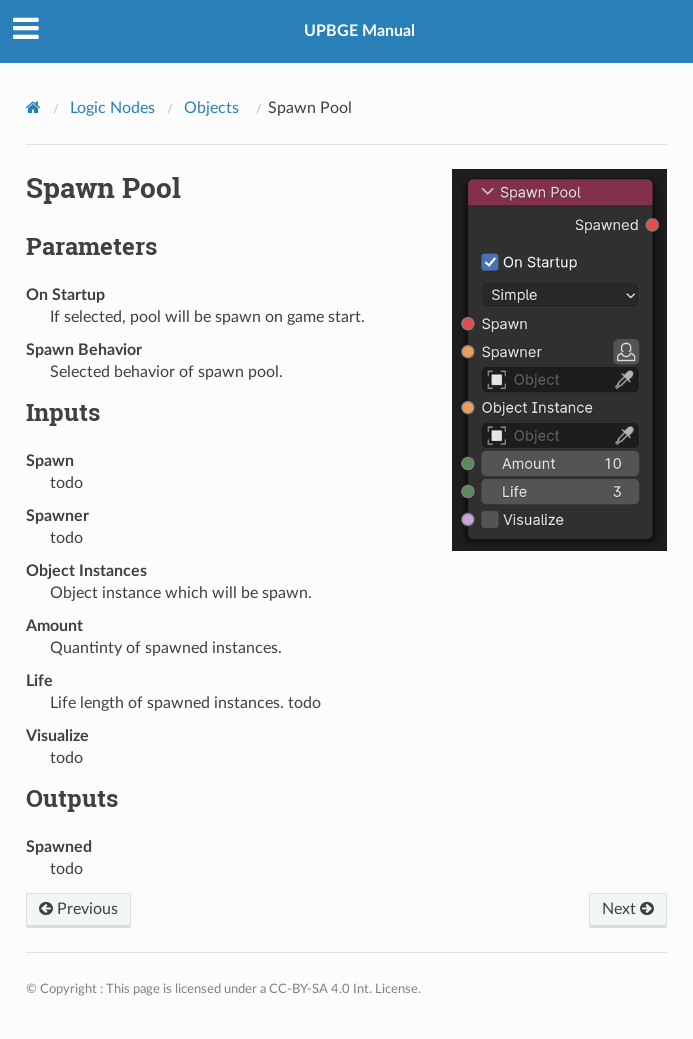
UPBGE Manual (359, 31)
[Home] (36, 107)
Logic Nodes (112, 108)
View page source (626, 16)
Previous (78, 909)
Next (628, 909)
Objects (211, 108)
